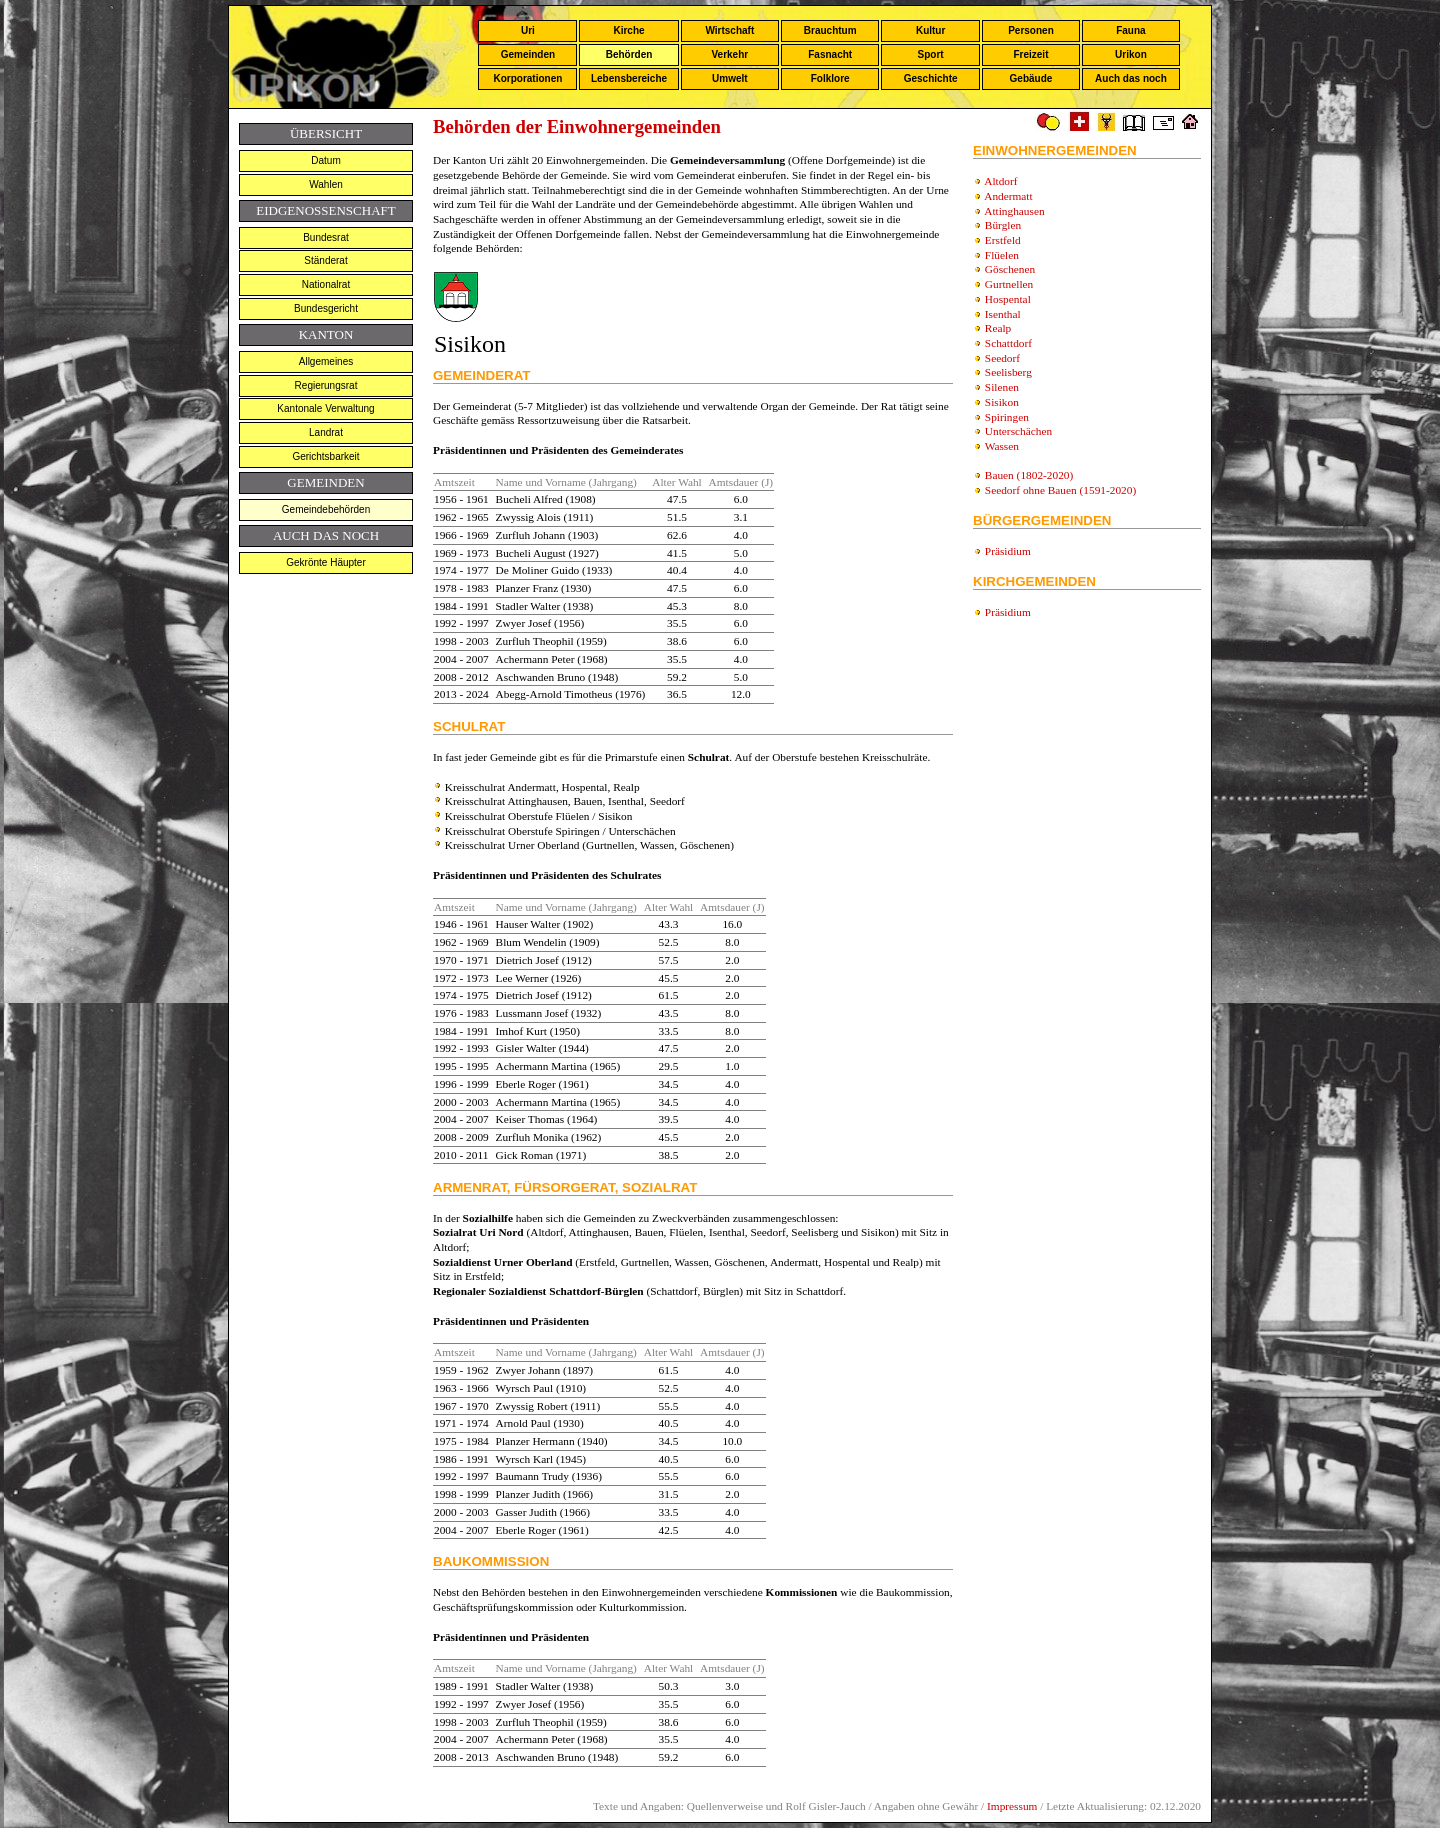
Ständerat (325, 260)
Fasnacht (830, 54)
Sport (931, 54)
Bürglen (1003, 225)
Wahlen (326, 184)
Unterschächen (1018, 431)
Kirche (628, 30)
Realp (998, 328)
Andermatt (1008, 196)
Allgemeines (326, 361)
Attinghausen (1014, 211)
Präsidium (1008, 551)
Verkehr (729, 54)
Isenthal (1003, 314)
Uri (528, 30)
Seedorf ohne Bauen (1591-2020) (1060, 490)
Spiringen (1007, 417)
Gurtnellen (1009, 284)
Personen (1031, 30)
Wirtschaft (729, 30)
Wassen (1002, 446)
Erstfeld (1003, 240)
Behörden (629, 54)
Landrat (326, 432)
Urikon (1131, 54)
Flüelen (1002, 255)
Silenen (1002, 387)
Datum (325, 160)
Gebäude (1031, 78)
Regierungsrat (326, 385)
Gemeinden (528, 54)
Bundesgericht (326, 308)
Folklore (830, 78)
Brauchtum (830, 30)
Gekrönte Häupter (326, 562)
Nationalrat (326, 284)
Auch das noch (1131, 78)
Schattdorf (1008, 343)
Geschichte (931, 78)
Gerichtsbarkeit (325, 456)
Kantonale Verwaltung (325, 408)
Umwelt (730, 78)
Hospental (1008, 299)
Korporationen (527, 78)
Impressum (1012, 1806)
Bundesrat (326, 237)
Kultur (930, 30)
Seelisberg (1008, 372)
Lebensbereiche (629, 78)
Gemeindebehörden (326, 509)
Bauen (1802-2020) (1029, 475)
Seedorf (1002, 358)
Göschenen (1010, 269)
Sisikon (1002, 402)
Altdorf (1000, 181)
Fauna (1130, 30)
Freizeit (1030, 54)
